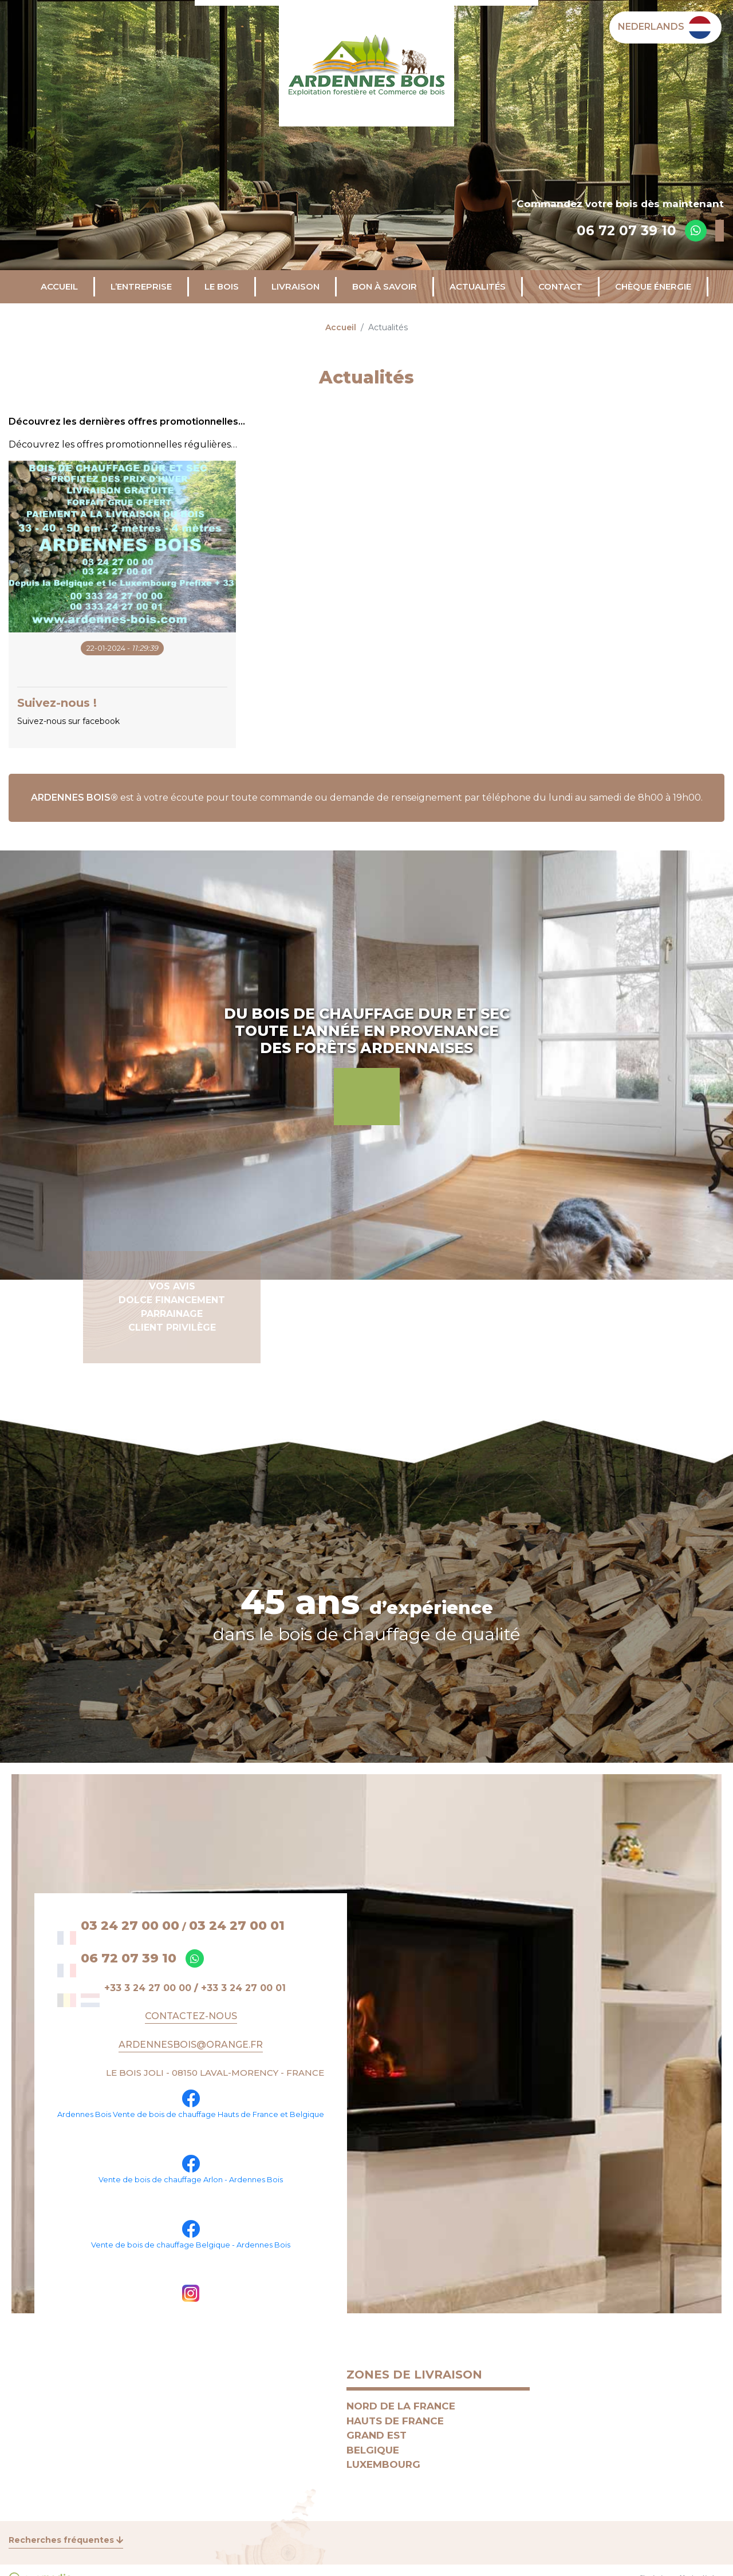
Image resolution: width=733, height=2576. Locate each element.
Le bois (221, 286)
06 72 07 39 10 (626, 231)
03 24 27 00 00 (130, 1925)
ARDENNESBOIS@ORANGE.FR (191, 2044)
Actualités (478, 286)
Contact (560, 286)
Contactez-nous (191, 2016)
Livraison (295, 286)
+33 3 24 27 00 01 (243, 1988)
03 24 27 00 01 (237, 1925)
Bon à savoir (384, 286)
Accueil (59, 286)
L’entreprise (141, 286)
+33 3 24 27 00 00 (147, 1988)
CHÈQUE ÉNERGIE (653, 286)
